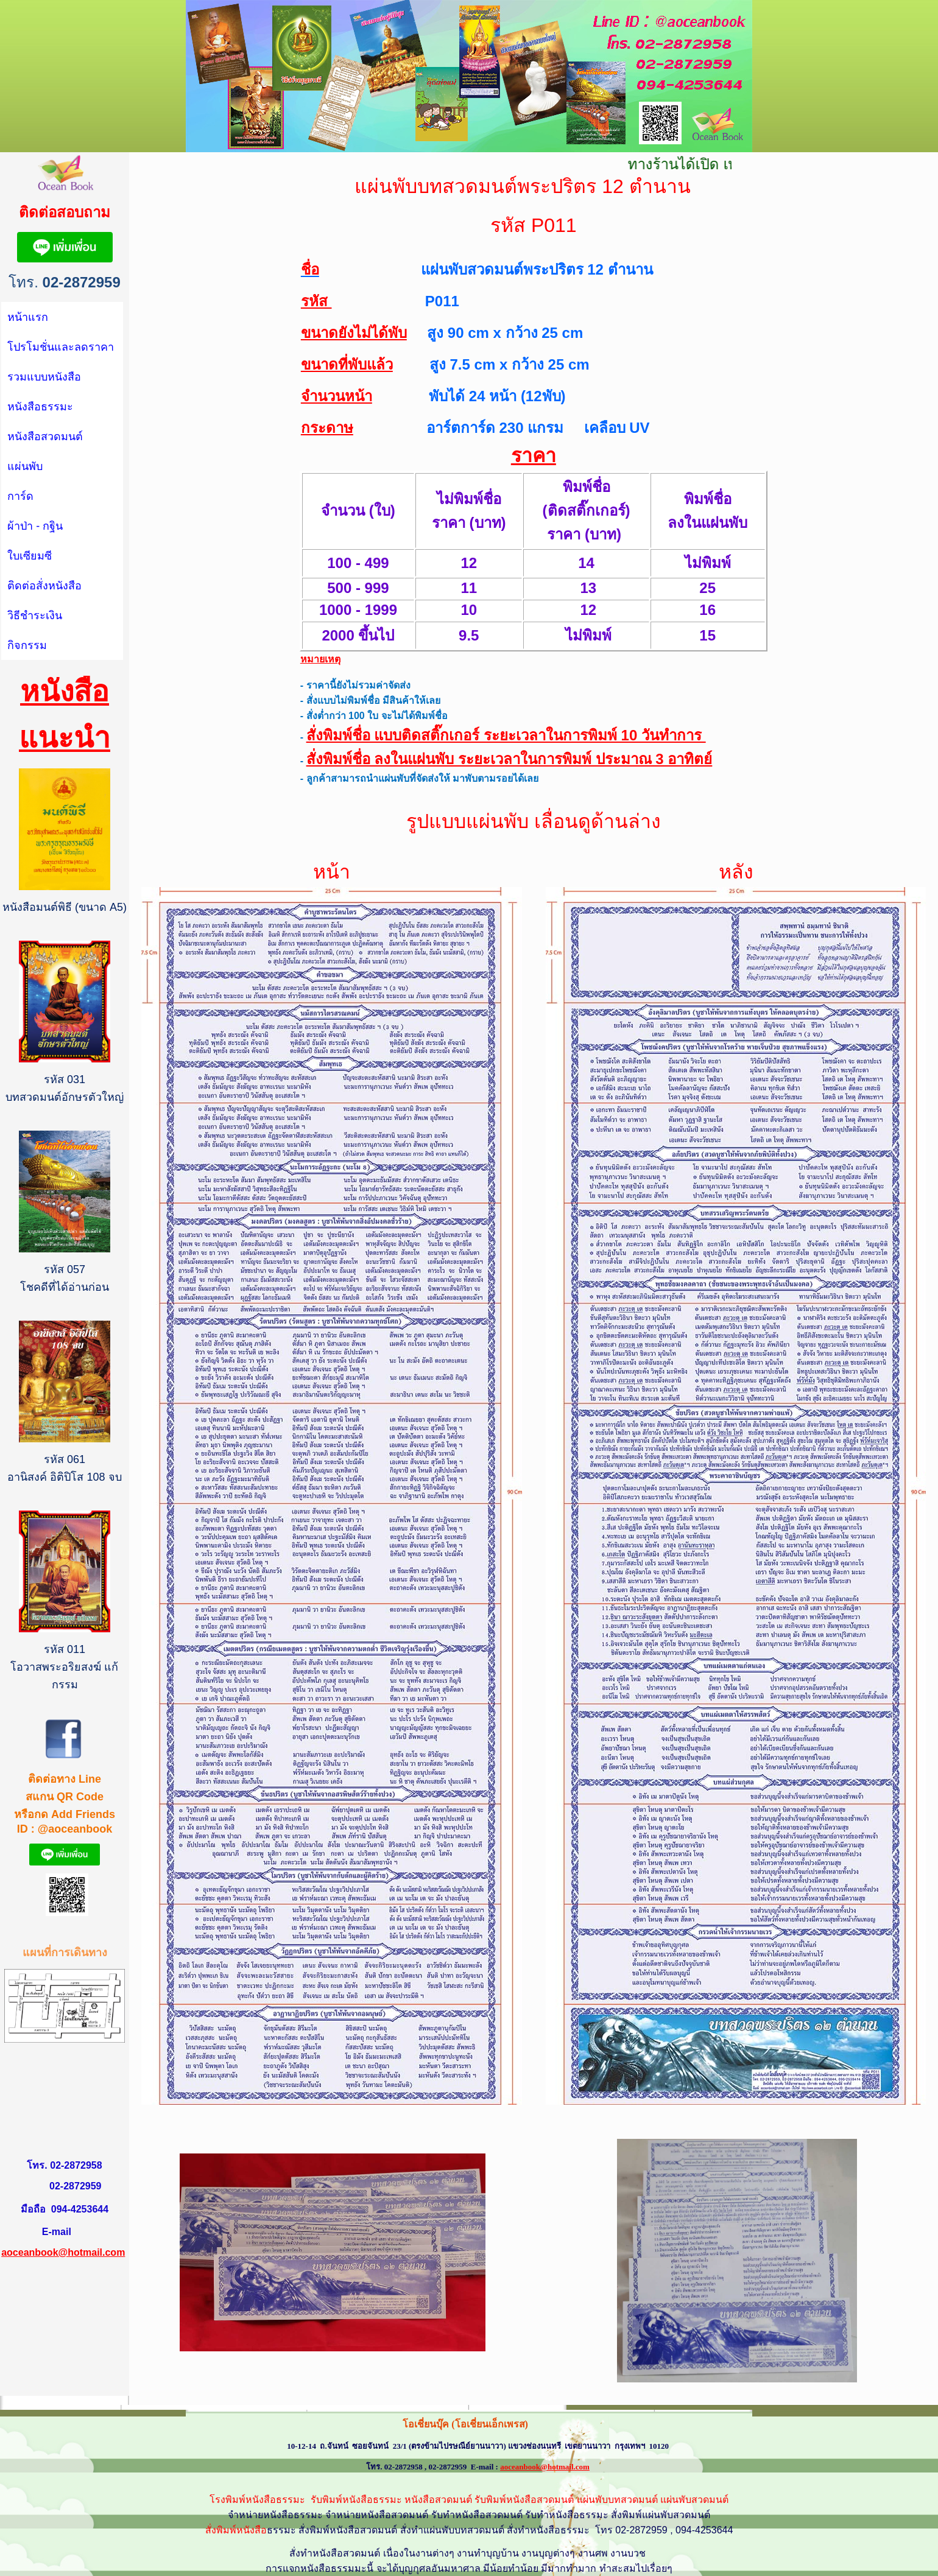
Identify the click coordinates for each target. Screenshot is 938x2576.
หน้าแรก (27, 317)
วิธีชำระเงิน (34, 615)
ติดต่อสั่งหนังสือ (44, 586)
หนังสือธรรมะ (40, 407)
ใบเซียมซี (29, 556)
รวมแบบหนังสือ (44, 377)
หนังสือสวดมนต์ (45, 436)
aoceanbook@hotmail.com (63, 2252)
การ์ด (20, 496)
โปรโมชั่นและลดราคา (60, 347)
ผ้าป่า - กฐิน (35, 526)
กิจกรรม (27, 645)
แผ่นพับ (25, 466)
